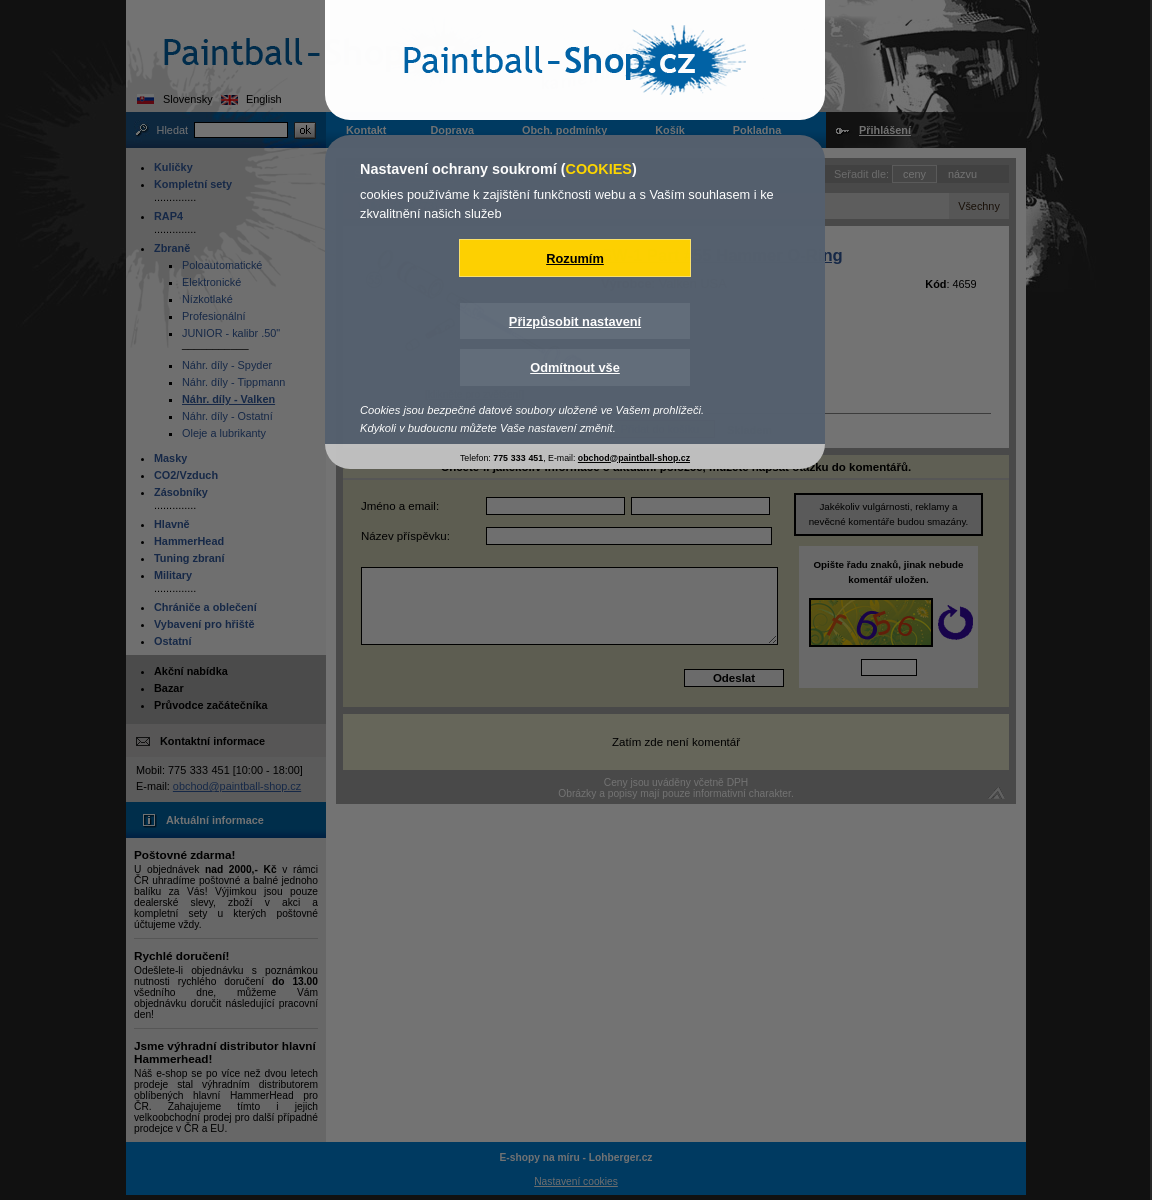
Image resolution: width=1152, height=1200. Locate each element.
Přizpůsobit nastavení (575, 321)
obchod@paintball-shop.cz (634, 458)
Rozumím (575, 258)
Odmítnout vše (575, 367)
